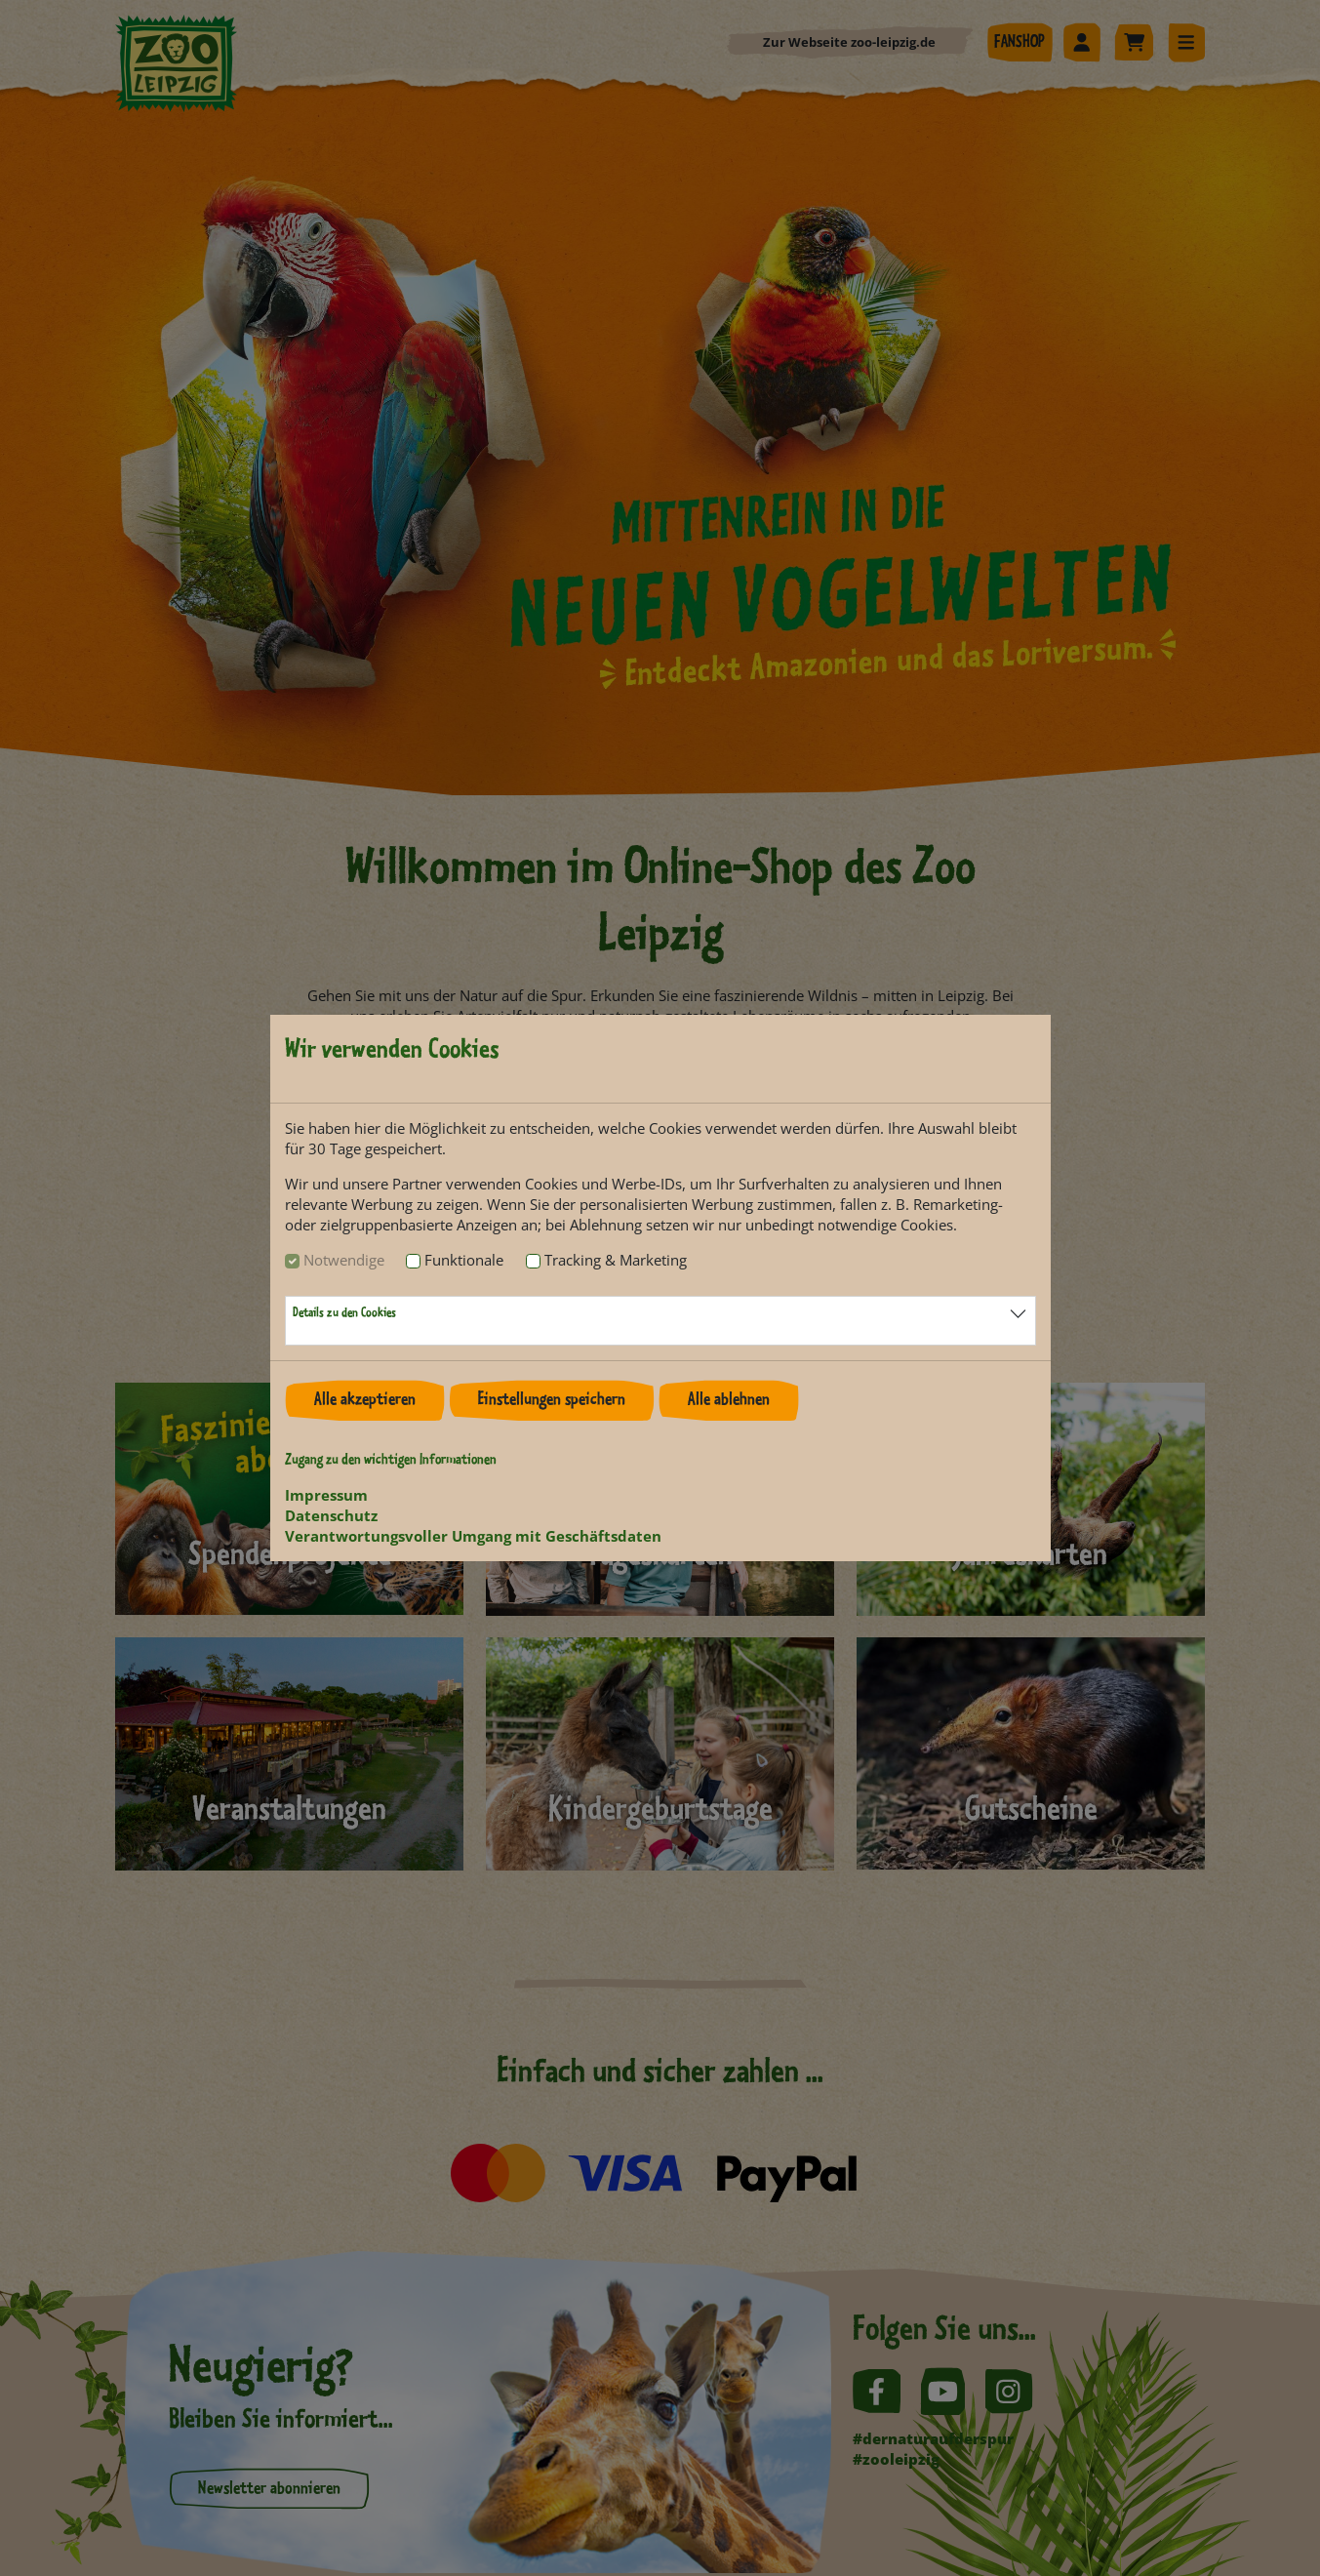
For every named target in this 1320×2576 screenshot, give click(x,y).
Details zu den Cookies (344, 1313)
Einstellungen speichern (551, 1400)
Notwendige (343, 1259)
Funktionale (463, 1259)
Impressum (326, 1495)
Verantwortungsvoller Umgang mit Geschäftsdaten (473, 1536)
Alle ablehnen (729, 1400)
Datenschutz (331, 1515)
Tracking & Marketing (615, 1259)
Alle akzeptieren (365, 1400)
